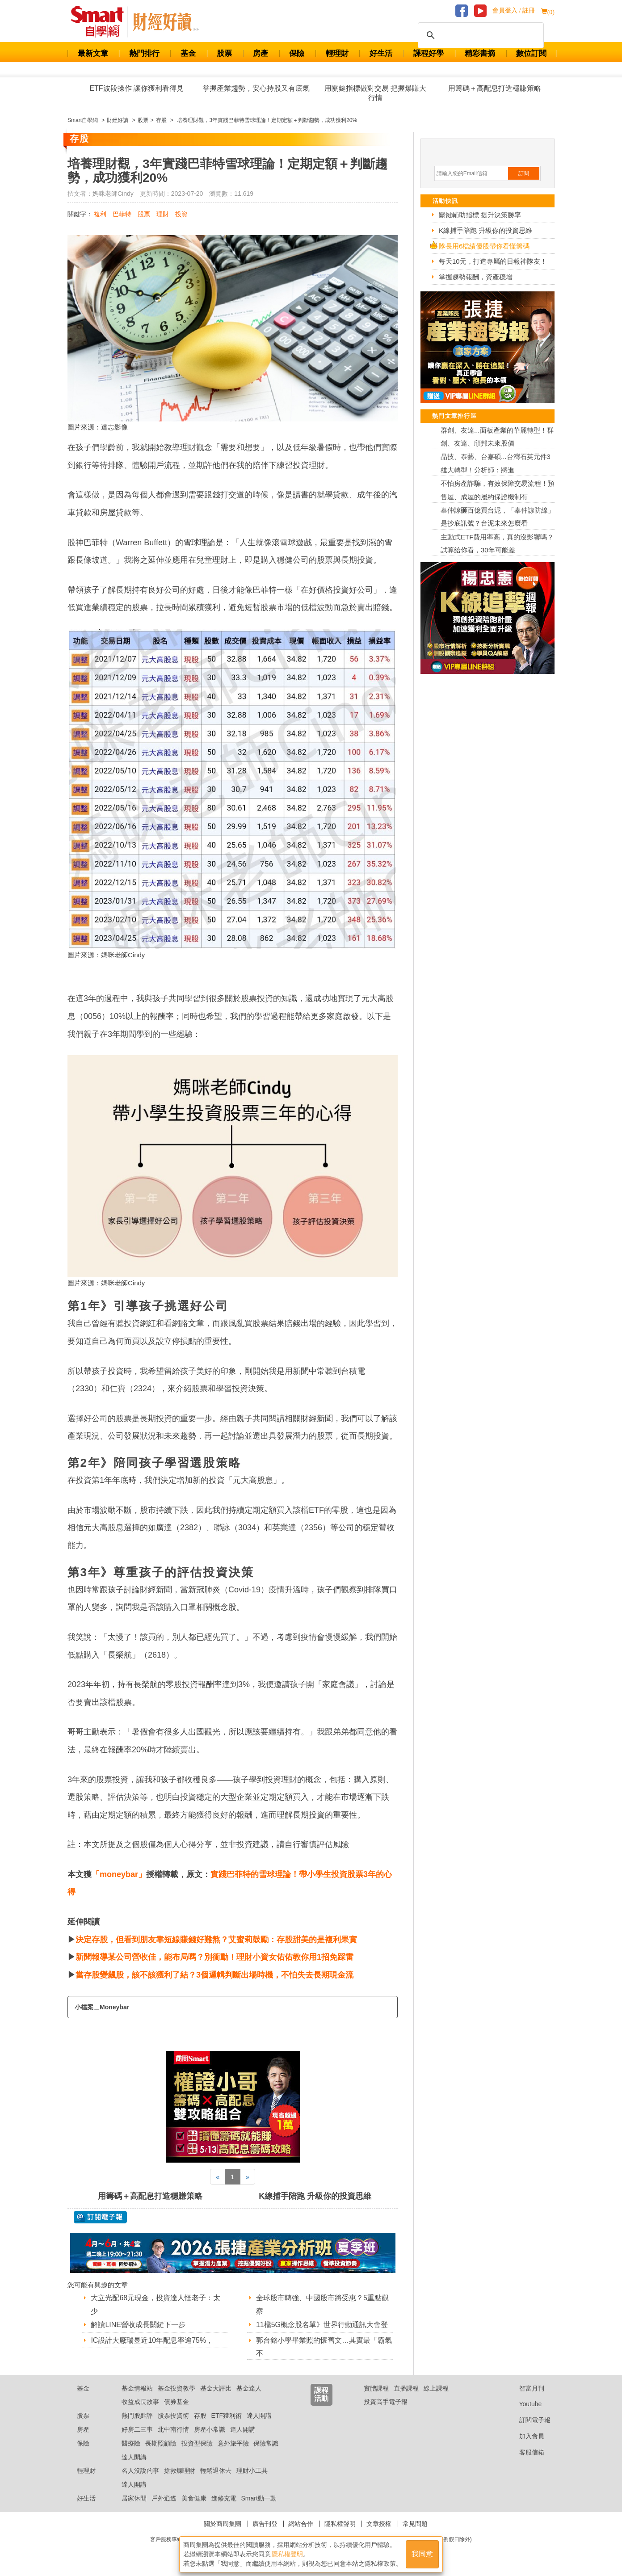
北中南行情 (173, 2429)
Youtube (523, 2404)
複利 (100, 214)
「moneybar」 (119, 1874)
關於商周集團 (222, 2523)
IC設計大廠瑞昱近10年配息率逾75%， (152, 2340)
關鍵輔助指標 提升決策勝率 (480, 215)
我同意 (422, 2554)
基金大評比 (215, 2388)
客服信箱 (524, 2452)
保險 (296, 53)
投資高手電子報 (386, 2401)
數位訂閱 (531, 53)
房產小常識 (209, 2429)
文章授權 (378, 2523)
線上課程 (436, 2388)
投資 (181, 214)
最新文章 (93, 53)
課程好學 (428, 53)
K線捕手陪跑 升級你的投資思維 (315, 2196)
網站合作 (300, 2523)
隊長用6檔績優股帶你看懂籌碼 (484, 246)
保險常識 (265, 2443)
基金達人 (248, 2388)
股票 (224, 53)
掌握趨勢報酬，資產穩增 (476, 277)
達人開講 (259, 2415)
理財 (162, 214)
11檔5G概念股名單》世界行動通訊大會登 (322, 2324)
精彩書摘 (480, 53)
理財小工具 (252, 2470)
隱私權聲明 (340, 2523)
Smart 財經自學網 (101, 22)
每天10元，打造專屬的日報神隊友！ (493, 261)
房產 (260, 53)
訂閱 (523, 173)
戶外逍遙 (164, 2498)
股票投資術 (173, 2415)
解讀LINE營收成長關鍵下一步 (138, 2324)
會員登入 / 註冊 (513, 10)
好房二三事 (137, 2429)
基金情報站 (137, 2388)
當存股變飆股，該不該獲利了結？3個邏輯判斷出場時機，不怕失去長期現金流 (214, 1974)
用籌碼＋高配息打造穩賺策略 (494, 88)
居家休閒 (134, 2498)
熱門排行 (144, 53)
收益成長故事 (140, 2401)
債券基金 (176, 2401)
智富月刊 (524, 2388)
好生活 (381, 53)
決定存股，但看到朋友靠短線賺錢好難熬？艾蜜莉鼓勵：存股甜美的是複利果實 (216, 1939)
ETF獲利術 (226, 2415)
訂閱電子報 (528, 2420)
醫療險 (131, 2443)
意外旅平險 (233, 2443)
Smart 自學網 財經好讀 (165, 22)
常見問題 (415, 2523)
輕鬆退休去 (215, 2470)
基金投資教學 (176, 2388)
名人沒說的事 (140, 2470)
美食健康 (193, 2498)
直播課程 (406, 2388)
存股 (200, 2415)
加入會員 (524, 2436)
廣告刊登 (264, 2523)
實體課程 (376, 2388)
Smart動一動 (258, 2498)
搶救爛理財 (179, 2470)
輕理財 (337, 53)
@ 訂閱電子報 (100, 2217)
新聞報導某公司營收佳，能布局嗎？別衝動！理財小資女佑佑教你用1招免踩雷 (214, 1957)
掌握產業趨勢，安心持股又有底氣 (256, 88)
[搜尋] (479, 35)
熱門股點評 (137, 2415)
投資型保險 (197, 2443)
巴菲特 (122, 214)
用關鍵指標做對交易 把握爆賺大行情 (375, 92)
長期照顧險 (161, 2443)
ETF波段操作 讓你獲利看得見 (136, 88)
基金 (188, 53)
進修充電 (223, 2498)
